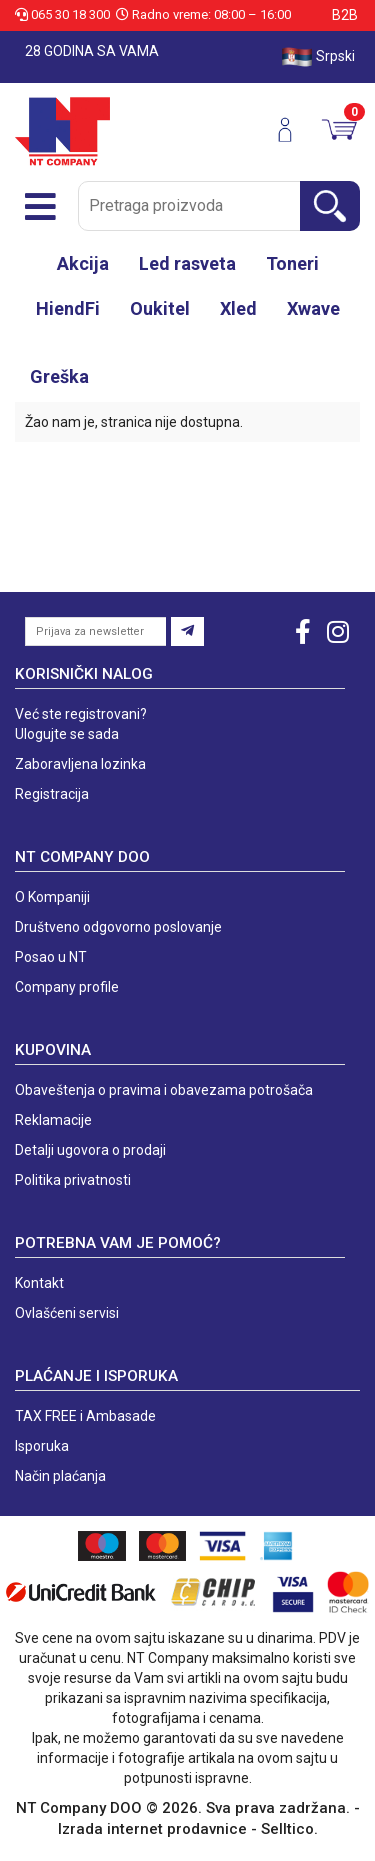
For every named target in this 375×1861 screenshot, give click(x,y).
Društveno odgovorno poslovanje (118, 927)
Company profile (67, 987)
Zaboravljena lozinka (80, 764)
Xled (238, 308)
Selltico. (289, 1829)
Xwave (313, 308)
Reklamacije (53, 1120)
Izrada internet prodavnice (152, 1829)
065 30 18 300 (64, 14)
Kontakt (39, 1283)
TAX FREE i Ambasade (85, 1416)
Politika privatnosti (73, 1180)
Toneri (292, 263)
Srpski (318, 57)
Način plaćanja (60, 1476)
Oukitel (160, 308)
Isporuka (42, 1446)
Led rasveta (187, 263)
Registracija (52, 794)
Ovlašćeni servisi (67, 1313)
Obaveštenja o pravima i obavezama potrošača (164, 1090)
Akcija (83, 263)
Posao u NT (51, 957)
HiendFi (68, 308)
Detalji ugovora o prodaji (90, 1150)
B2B (345, 15)
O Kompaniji (52, 897)
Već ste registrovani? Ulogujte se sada (81, 724)
